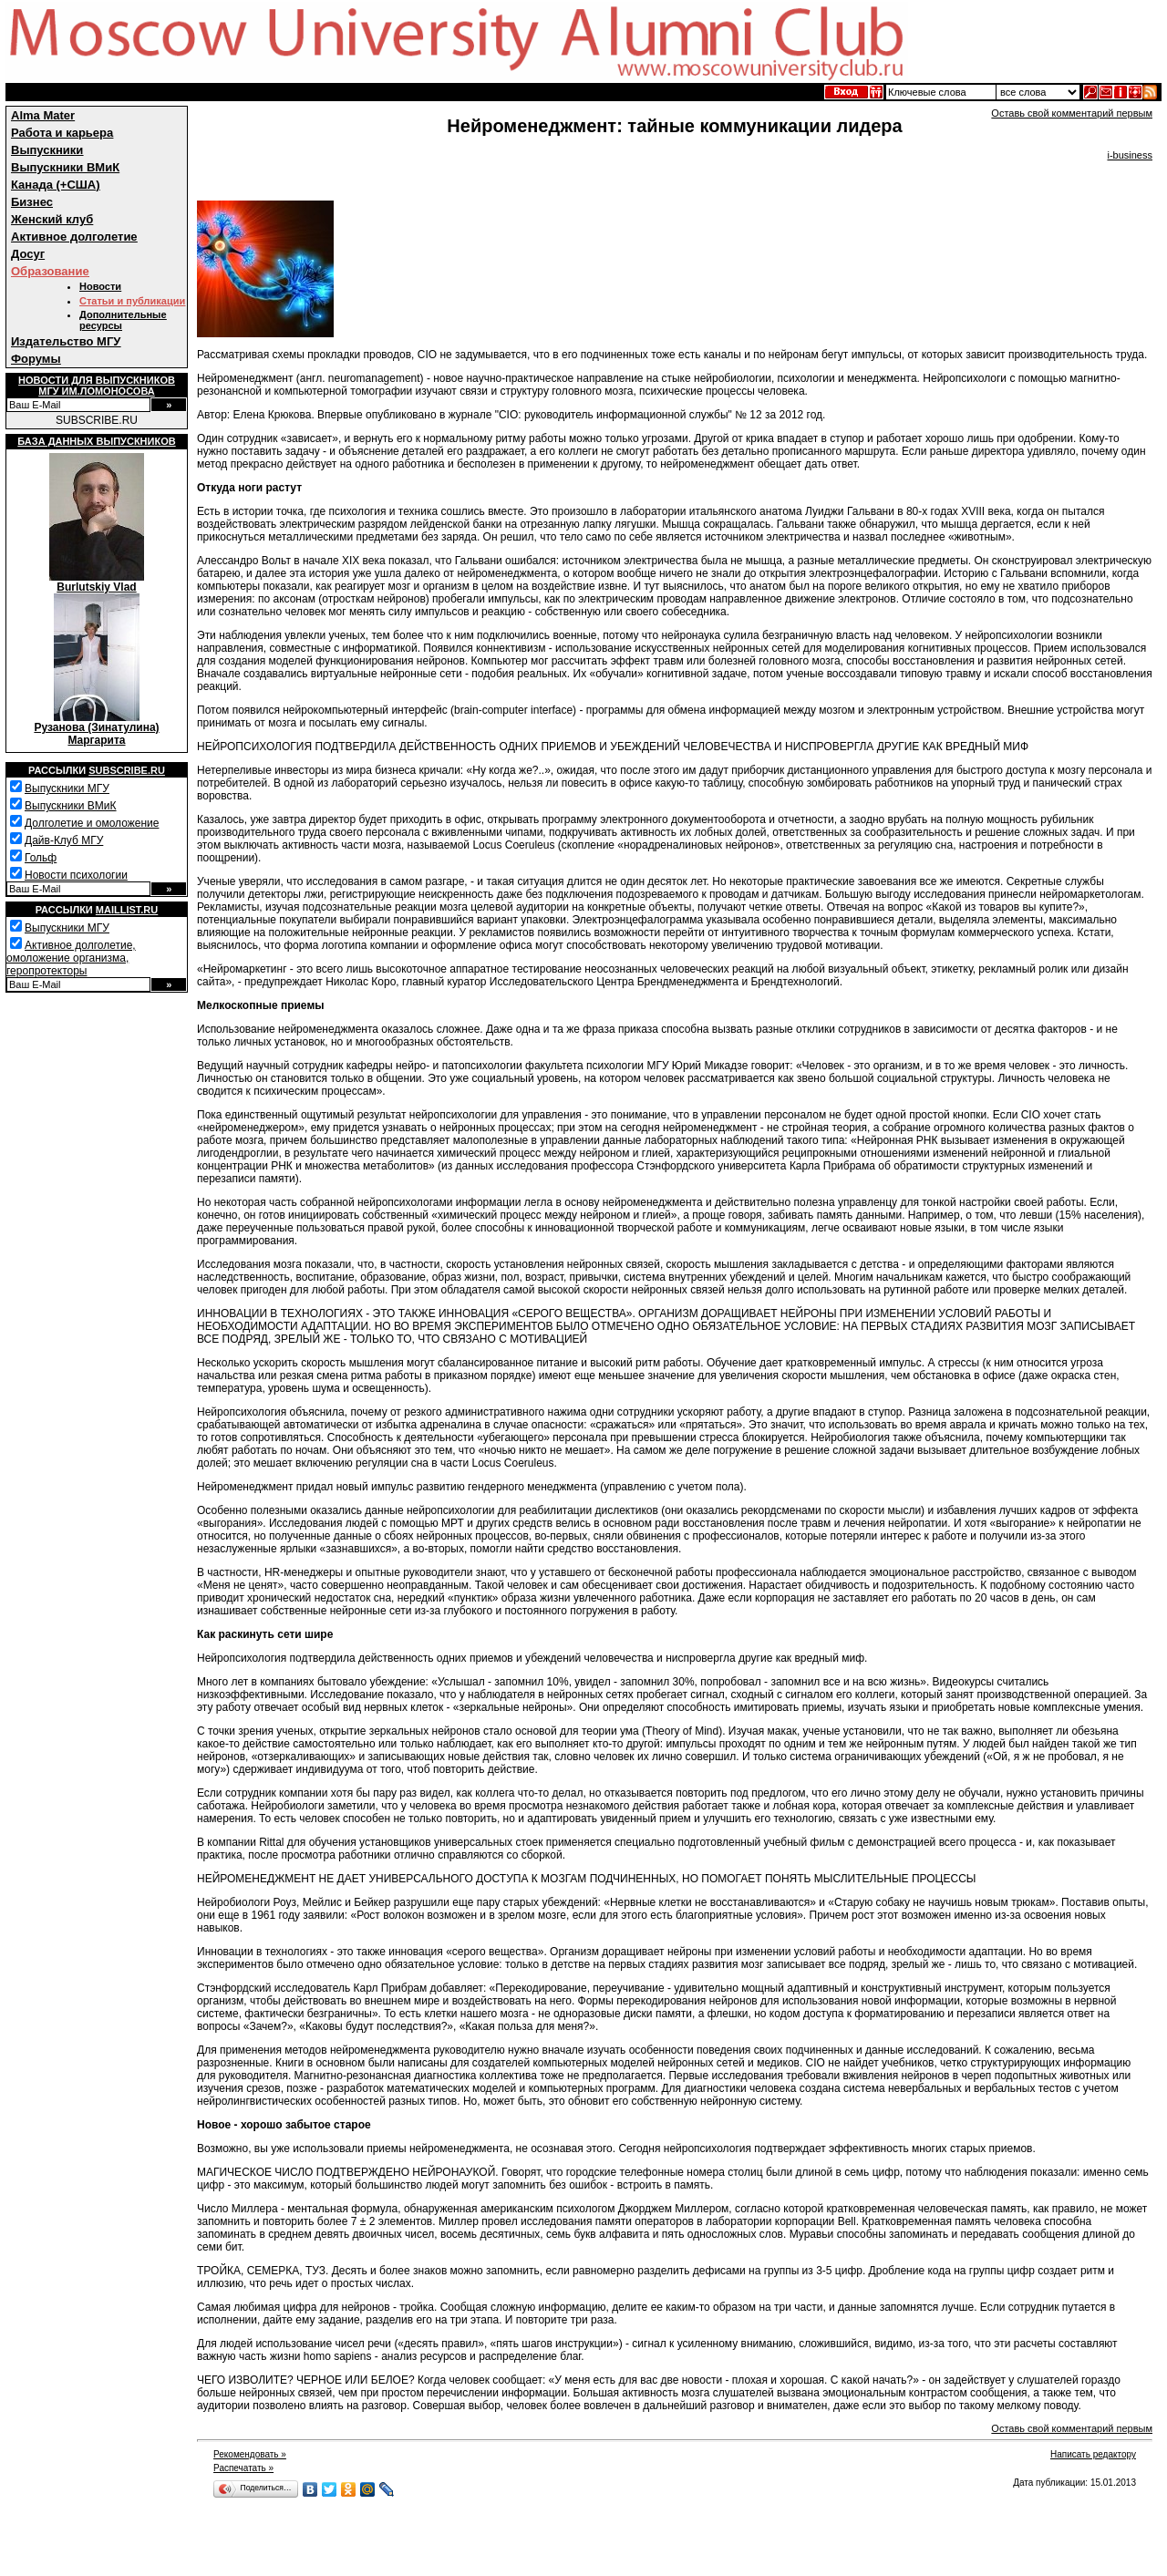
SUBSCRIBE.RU (97, 420)
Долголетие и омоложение (92, 823)
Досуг (28, 254)
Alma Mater (43, 115)
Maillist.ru (127, 909)
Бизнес (32, 202)
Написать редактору (1093, 2454)
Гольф (41, 857)
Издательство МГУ (65, 341)
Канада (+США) (55, 184)
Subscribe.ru (126, 770)
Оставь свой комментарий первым (1071, 113)
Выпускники (47, 150)
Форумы (36, 359)
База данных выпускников (96, 441)
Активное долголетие (74, 236)
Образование (50, 271)
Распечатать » (243, 2468)
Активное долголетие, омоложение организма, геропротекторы (71, 958)
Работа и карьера (62, 132)
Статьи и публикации (132, 300)
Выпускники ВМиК (65, 167)
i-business (1129, 154)
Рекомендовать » (249, 2454)
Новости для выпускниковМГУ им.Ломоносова (96, 386)
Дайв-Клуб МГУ (64, 840)
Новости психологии (76, 875)
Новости (100, 286)
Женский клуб (52, 219)
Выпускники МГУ (67, 788)
